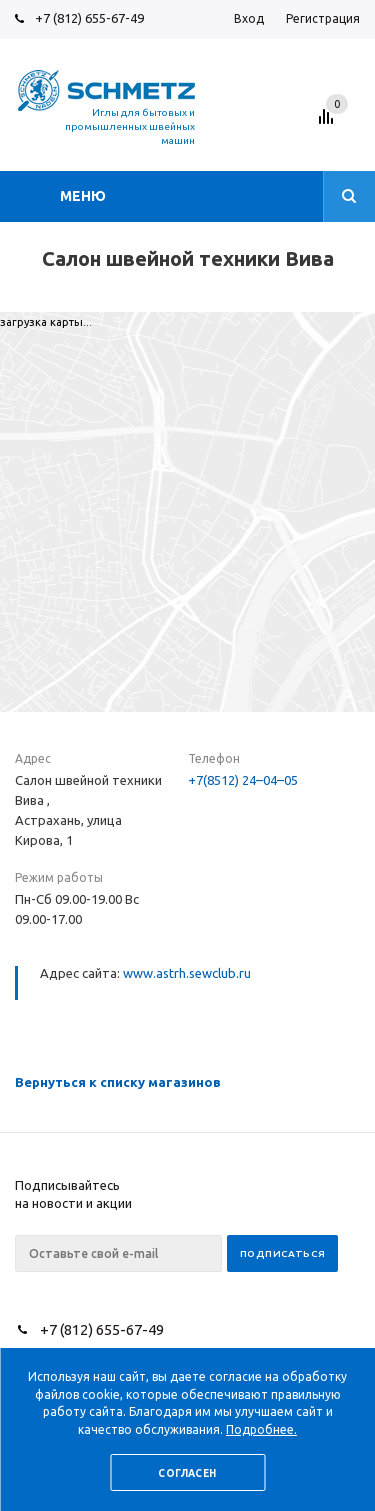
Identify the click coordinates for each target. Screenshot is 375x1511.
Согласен (187, 1473)
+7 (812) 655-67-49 (89, 18)
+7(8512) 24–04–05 (243, 780)
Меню (83, 196)
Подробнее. (261, 1429)
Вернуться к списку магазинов (118, 1082)
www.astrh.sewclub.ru (187, 973)
